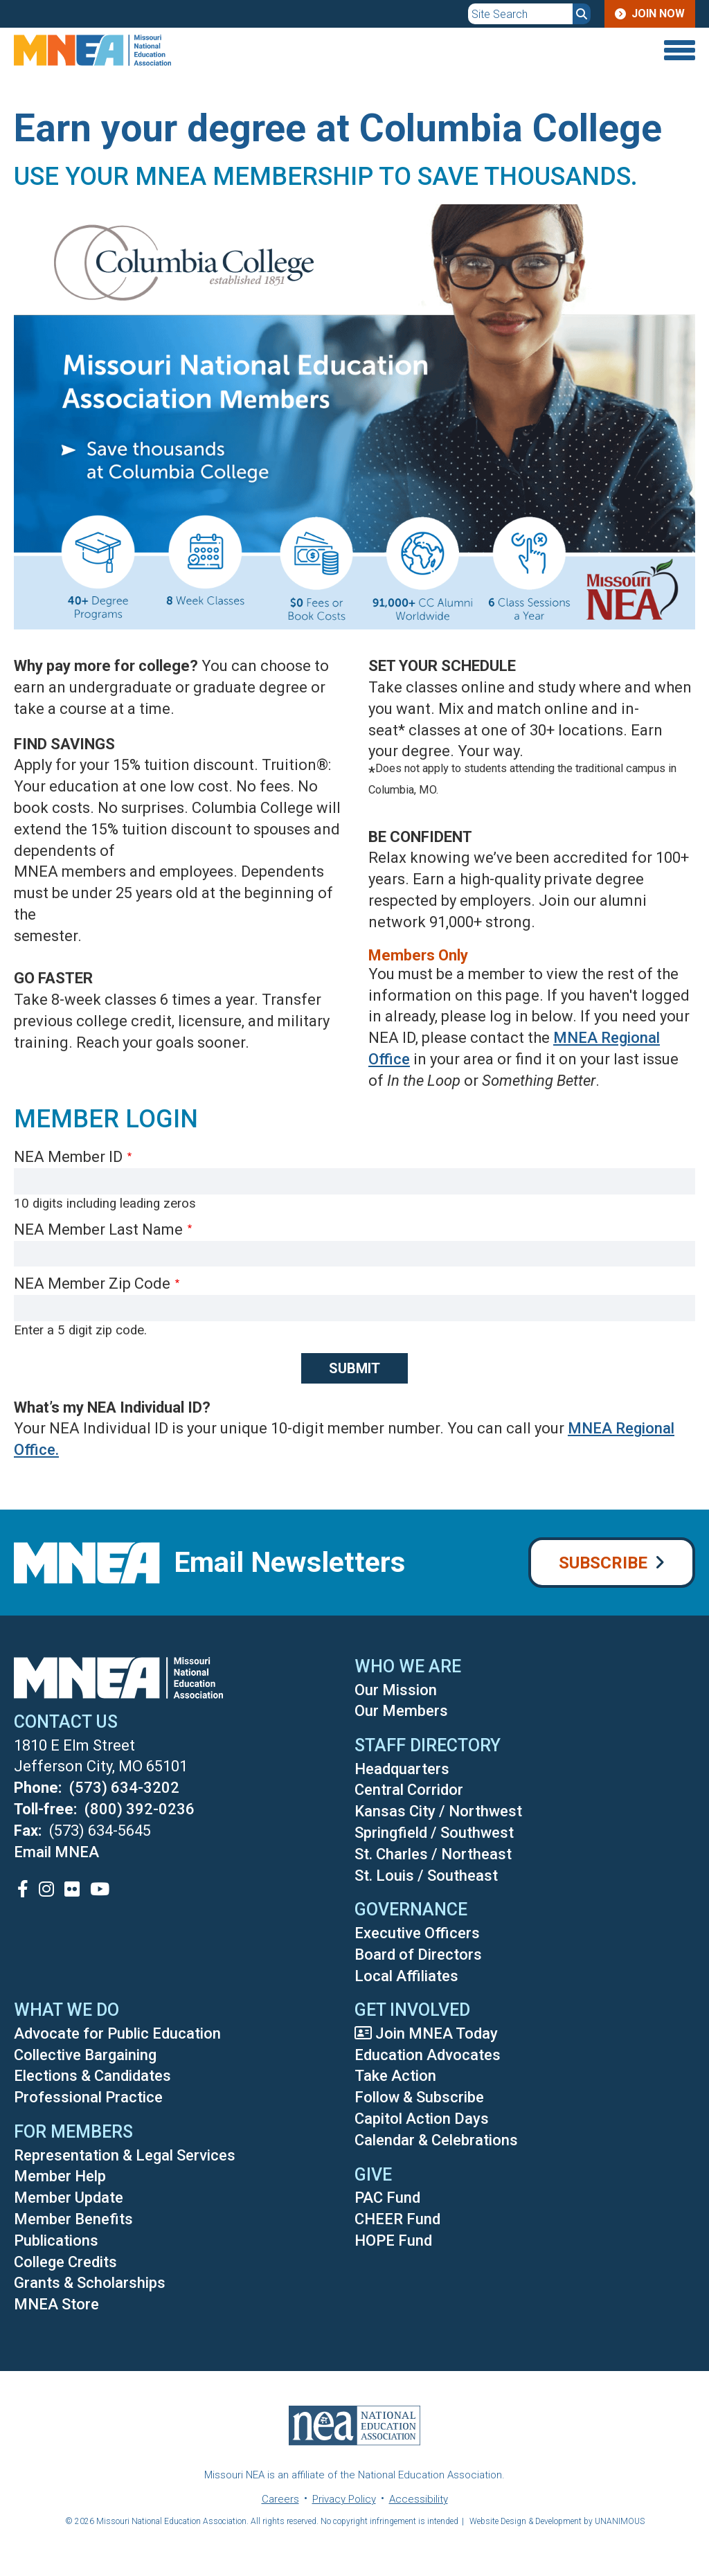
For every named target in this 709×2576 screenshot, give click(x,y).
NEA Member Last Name (98, 1229)
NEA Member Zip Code (92, 1283)
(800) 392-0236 (139, 1809)
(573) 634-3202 (124, 1787)
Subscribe (603, 1563)
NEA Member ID (68, 1156)
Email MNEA (56, 1852)
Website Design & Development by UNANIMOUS (557, 2521)
